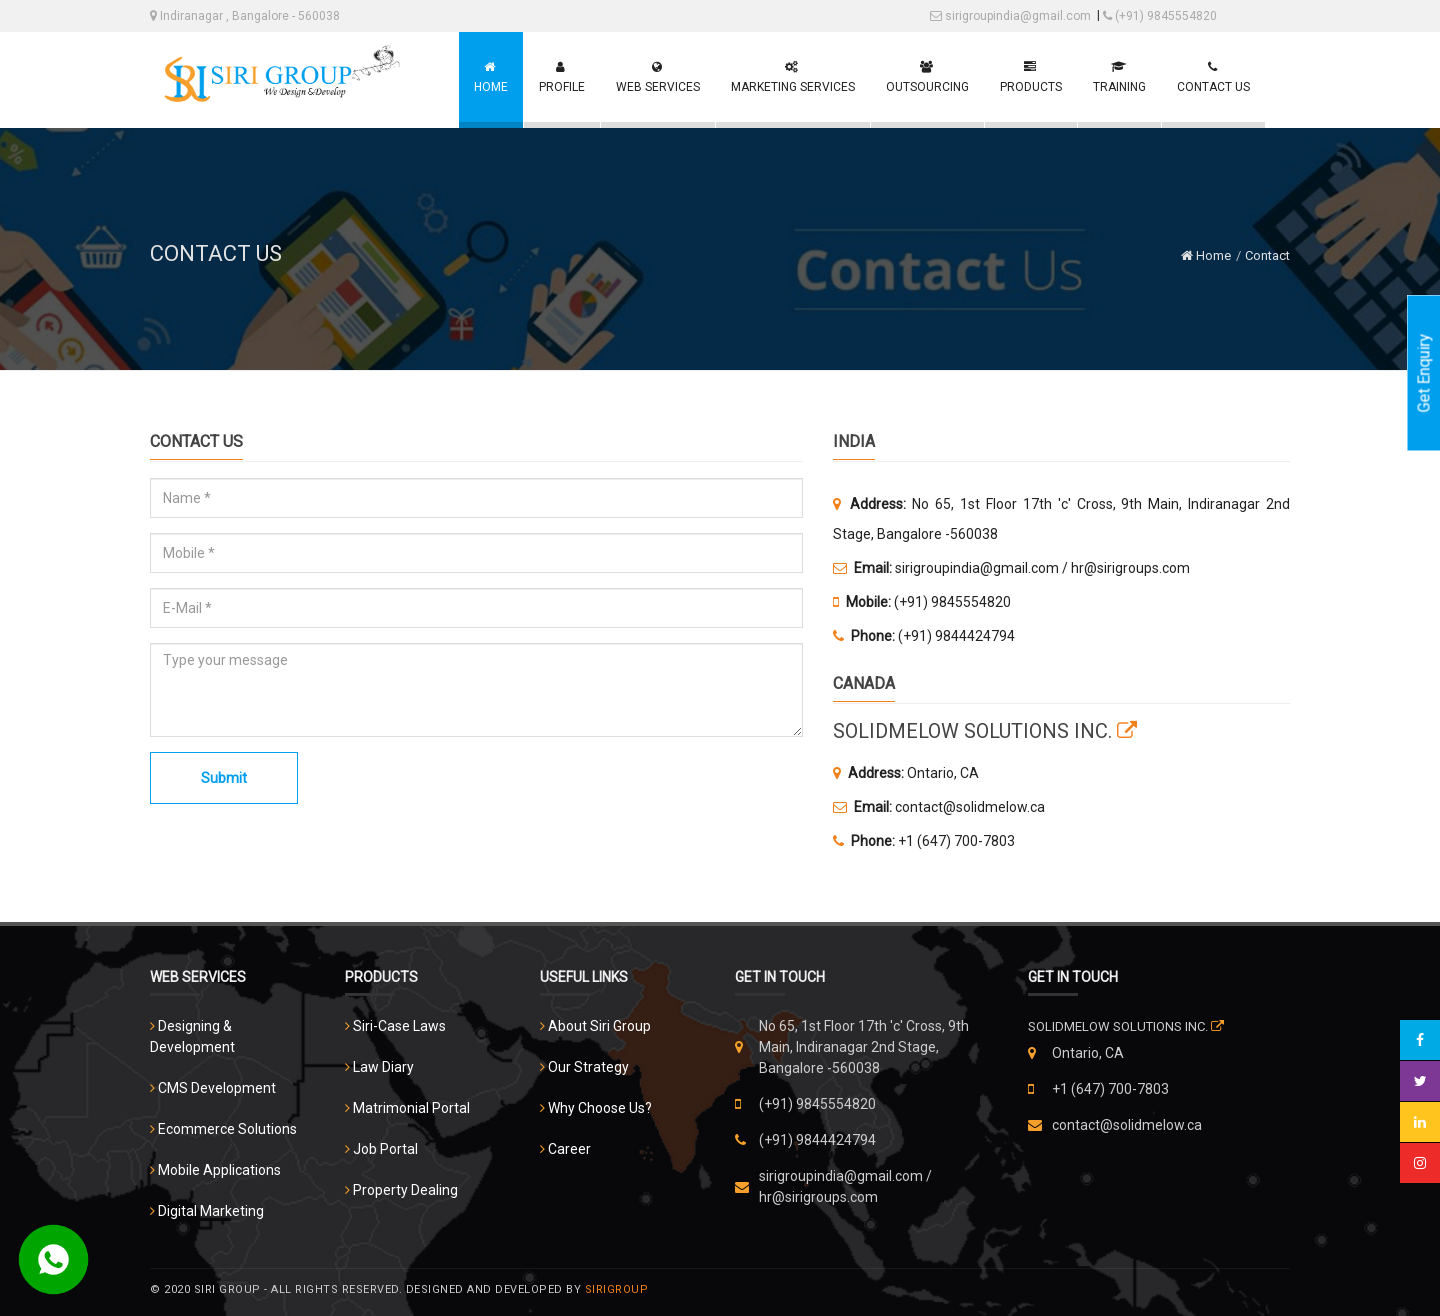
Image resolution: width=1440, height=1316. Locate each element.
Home (1206, 255)
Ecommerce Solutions (227, 1129)
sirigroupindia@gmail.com (1010, 16)
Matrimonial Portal (411, 1108)
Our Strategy (588, 1067)
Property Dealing (405, 1190)
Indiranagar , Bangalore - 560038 (245, 16)
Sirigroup (617, 1289)
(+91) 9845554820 (1160, 16)
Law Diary (383, 1067)
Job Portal (385, 1149)
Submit (224, 778)
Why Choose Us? (600, 1108)
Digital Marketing (211, 1211)
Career (569, 1149)
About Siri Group (599, 1026)
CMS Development (217, 1088)
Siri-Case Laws (399, 1026)
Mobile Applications (219, 1170)
